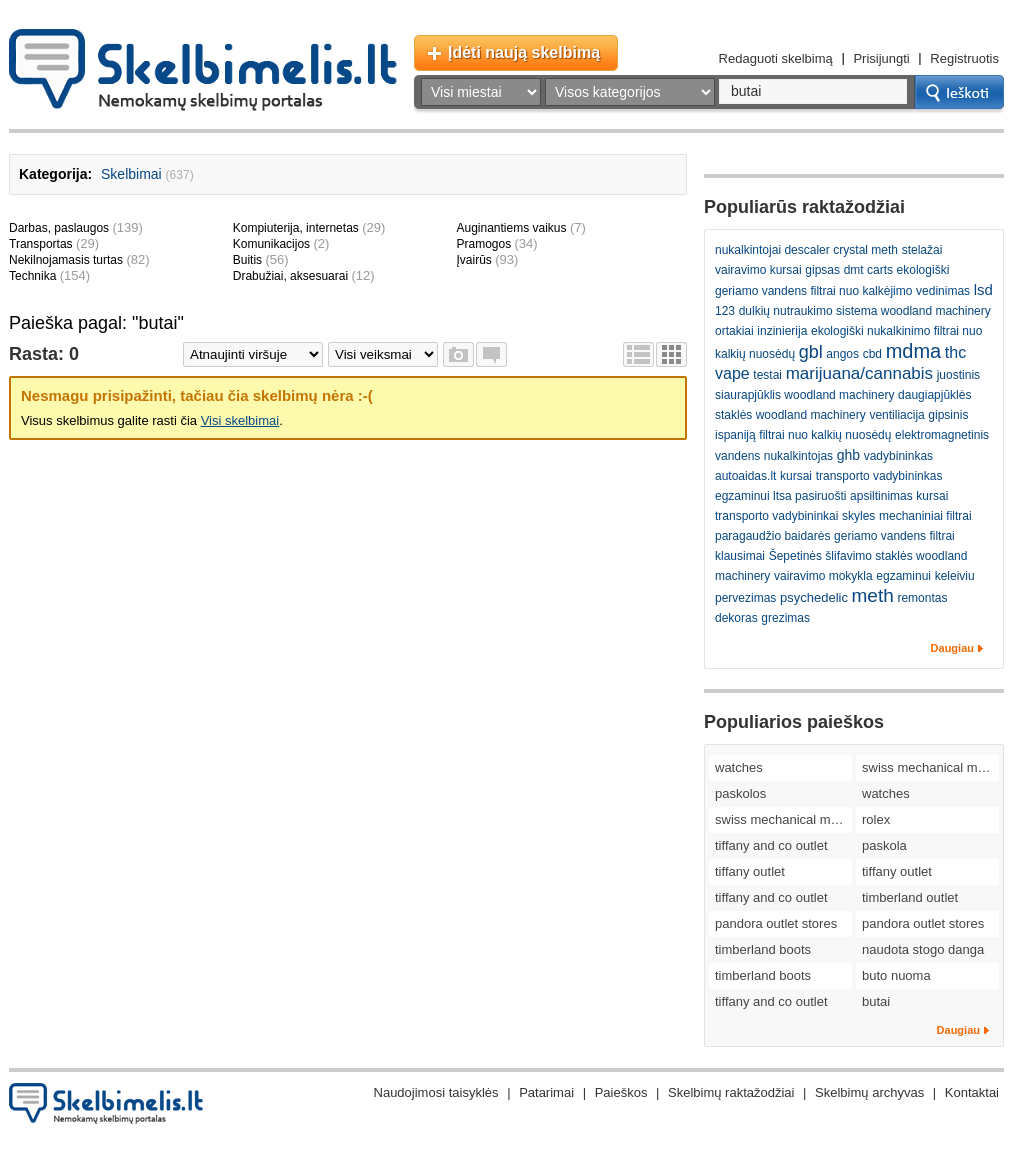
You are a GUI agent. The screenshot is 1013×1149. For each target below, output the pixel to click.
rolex (876, 819)
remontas (922, 598)
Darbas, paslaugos (59, 228)
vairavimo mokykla (823, 576)
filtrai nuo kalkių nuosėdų (825, 435)
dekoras (736, 618)
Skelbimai (131, 174)
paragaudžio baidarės (772, 536)
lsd (983, 289)
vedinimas (943, 291)
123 (725, 311)
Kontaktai (972, 1092)
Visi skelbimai (240, 420)
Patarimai (546, 1092)
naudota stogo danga (923, 949)
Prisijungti (881, 58)
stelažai (922, 250)
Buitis (247, 260)
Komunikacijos (271, 244)
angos (842, 354)
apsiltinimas (881, 496)
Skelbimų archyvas (869, 1092)
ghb (848, 455)
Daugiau (952, 648)
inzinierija (782, 331)
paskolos (740, 793)
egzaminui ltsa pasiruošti (780, 496)
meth (873, 595)
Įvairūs (473, 260)
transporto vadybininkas (879, 476)
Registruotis (964, 58)
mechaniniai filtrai (925, 516)
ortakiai (734, 331)
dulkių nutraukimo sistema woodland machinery (865, 311)
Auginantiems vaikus (511, 228)
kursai (796, 476)
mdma (914, 351)
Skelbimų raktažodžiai (731, 1092)
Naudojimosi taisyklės (436, 1092)
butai (876, 1001)
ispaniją (735, 435)
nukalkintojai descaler (772, 250)
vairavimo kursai (758, 270)
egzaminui (903, 576)
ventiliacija (896, 415)
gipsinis (948, 415)
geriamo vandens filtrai (894, 536)
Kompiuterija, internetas (296, 228)
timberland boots (763, 949)
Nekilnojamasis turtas (66, 260)
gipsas (822, 270)
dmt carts (868, 270)
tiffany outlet (750, 871)
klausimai (740, 556)
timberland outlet (910, 897)
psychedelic (814, 597)
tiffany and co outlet (771, 845)
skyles (858, 516)
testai (767, 375)
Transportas (41, 244)
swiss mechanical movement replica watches (930, 767)
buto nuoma (896, 975)
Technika (32, 276)
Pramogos (483, 244)
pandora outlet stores (776, 923)
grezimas (785, 618)
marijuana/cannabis (859, 373)
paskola (884, 845)
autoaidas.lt (745, 476)
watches (739, 767)
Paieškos (621, 1092)
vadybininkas (898, 456)
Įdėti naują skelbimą (524, 52)
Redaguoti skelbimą (776, 58)
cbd (872, 354)
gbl (811, 352)
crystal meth (865, 250)
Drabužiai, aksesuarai (290, 276)
